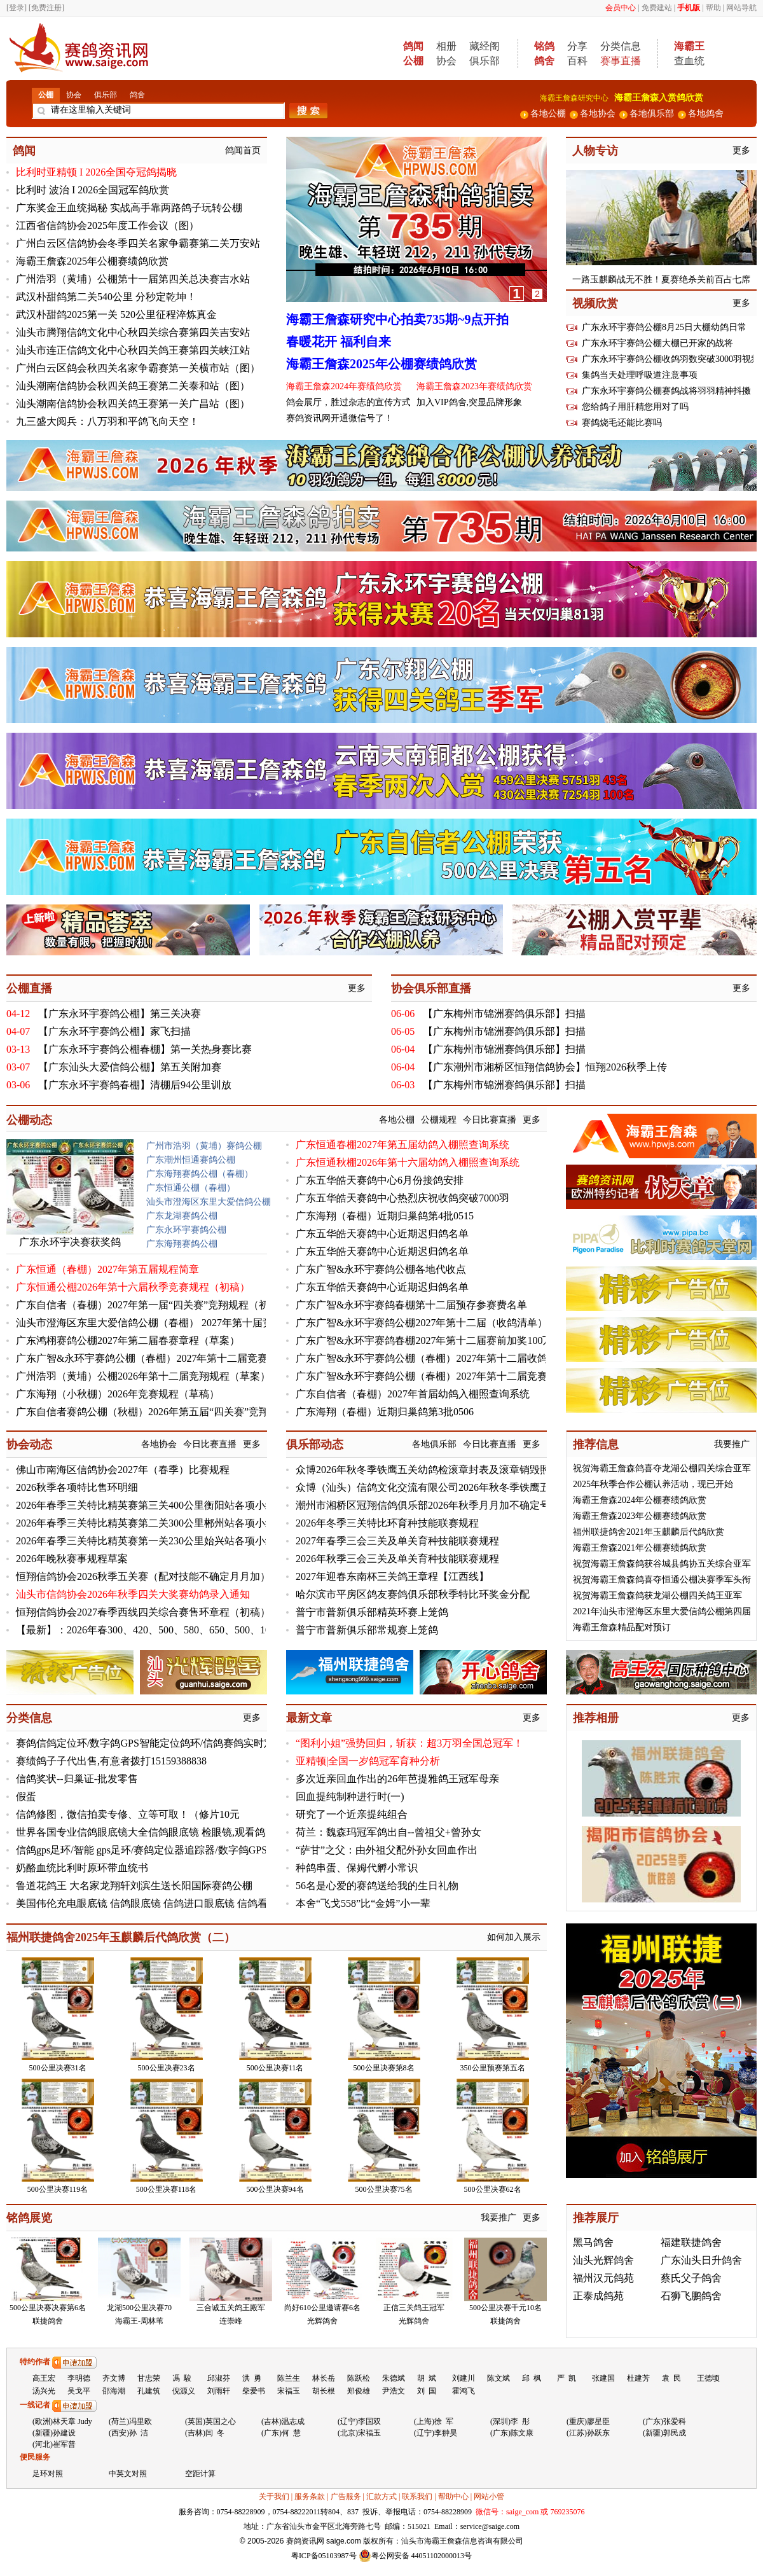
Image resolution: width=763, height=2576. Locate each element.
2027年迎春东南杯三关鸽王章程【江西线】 (392, 1576)
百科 (577, 60)
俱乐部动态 (314, 1444)
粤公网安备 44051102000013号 (415, 2555)
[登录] (16, 7)
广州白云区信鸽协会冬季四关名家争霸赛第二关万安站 (138, 243)
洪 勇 (251, 2378)
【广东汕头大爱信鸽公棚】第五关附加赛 (129, 1067)
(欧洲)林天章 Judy (62, 2421)
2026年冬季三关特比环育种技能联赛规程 (387, 1523)
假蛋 (26, 1796)
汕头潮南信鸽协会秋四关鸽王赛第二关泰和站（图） (133, 385)
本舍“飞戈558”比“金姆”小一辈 (363, 1903)
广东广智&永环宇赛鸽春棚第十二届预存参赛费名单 (411, 1304)
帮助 (713, 7)
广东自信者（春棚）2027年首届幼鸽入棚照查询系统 (413, 1393)
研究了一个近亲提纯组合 (352, 1814)
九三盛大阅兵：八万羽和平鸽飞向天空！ (107, 421)
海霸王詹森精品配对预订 (622, 1627)
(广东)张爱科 (664, 2421)
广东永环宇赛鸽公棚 (186, 1230)
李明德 (78, 2378)
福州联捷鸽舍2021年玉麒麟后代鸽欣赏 (648, 1532)
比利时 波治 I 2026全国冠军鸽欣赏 (92, 189)
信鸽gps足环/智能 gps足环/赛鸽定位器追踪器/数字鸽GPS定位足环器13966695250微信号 (210, 1850)
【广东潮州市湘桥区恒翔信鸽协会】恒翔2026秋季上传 (545, 1067)
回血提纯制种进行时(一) (350, 1796)
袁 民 (671, 2378)
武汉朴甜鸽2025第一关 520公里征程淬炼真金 (116, 314)
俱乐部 (484, 60)
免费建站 (657, 7)
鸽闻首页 (243, 150)
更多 (741, 150)
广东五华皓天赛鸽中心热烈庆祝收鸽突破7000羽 (402, 1198)
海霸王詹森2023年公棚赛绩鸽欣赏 (639, 1516)
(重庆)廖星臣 (588, 2421)
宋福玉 (288, 2390)
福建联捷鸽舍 (691, 2242)
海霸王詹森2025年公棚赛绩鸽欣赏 (92, 261)
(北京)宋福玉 (359, 2432)
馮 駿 (181, 2378)
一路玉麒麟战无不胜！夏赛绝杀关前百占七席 (661, 279)
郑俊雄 (358, 2390)
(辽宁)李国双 (359, 2421)
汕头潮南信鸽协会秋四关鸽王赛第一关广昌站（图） (133, 403)
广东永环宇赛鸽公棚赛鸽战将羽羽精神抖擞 (666, 391)
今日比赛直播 (489, 1120)
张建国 (603, 2378)
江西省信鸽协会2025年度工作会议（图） (107, 225)
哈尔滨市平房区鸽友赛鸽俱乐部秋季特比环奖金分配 (413, 1594)
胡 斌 (426, 2378)
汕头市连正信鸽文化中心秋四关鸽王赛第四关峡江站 (133, 350)
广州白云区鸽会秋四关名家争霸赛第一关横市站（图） (138, 368)
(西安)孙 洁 (128, 2432)
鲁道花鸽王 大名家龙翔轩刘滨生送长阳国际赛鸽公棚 (134, 1885)
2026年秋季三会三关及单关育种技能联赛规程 (397, 1558)
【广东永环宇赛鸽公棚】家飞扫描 (114, 1031)
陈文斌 (498, 2378)
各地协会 (159, 1444)
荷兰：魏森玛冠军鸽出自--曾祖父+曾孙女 (388, 1832)
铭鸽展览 (29, 2218)
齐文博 (113, 2378)
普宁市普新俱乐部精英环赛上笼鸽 (372, 1612)
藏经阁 (484, 46)
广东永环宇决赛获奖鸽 (70, 1241)
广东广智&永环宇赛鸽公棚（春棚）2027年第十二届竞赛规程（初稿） (172, 1358)
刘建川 (463, 2378)
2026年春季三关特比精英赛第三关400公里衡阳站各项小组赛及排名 (166, 1505)
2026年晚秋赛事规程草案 (72, 1558)
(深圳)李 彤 (510, 2421)
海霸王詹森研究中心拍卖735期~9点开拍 (397, 319)
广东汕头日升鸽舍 (701, 2260)
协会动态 (29, 1444)
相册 (446, 46)
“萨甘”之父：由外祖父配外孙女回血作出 (387, 1850)
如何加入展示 (513, 1937)
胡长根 (323, 2390)
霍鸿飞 (463, 2390)
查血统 (689, 60)
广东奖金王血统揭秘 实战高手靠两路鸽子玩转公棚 (129, 207)
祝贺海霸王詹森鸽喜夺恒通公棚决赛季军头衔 (662, 1579)
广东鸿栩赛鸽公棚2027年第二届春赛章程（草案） (128, 1340)
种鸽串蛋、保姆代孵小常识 (357, 1867)
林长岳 (323, 2378)
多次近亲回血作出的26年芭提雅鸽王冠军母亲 (397, 1778)
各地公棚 (397, 1120)
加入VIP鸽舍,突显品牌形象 (469, 402)
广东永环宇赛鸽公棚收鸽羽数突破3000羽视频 (671, 359)
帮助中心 (453, 2496)
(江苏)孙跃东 (588, 2432)
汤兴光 (43, 2390)
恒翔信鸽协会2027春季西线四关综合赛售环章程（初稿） (143, 1612)
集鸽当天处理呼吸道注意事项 (640, 375)
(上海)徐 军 (433, 2421)
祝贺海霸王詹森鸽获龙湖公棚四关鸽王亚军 (657, 1595)
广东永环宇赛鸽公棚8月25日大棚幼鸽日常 (664, 327)
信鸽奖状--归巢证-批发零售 (77, 1778)
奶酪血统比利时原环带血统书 (82, 1867)
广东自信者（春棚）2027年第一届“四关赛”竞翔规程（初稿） (152, 1304)
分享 (577, 46)
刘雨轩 (218, 2390)
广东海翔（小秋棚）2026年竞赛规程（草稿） (117, 1393)
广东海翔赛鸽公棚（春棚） (199, 1174)
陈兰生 (288, 2378)
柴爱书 (253, 2390)
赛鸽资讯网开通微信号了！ (339, 418)
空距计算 (200, 2473)
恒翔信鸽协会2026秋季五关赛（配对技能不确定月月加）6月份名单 (166, 1576)
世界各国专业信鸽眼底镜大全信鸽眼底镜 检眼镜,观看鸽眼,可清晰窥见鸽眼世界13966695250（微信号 (241, 1832)
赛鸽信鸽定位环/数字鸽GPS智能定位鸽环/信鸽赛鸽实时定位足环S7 (165, 1743)
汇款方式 (381, 2496)
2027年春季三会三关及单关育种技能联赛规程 (397, 1540)
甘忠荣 (148, 2378)
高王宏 (43, 2378)
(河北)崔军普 (54, 2444)
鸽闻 (24, 150)
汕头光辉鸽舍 (603, 2260)
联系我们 (417, 2496)
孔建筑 (148, 2390)
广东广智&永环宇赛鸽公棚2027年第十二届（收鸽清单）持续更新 (442, 1322)
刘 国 (426, 2390)
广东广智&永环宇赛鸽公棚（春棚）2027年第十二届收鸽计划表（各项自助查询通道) (484, 1358)
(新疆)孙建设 (54, 2432)
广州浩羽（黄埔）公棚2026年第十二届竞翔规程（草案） (143, 1376)
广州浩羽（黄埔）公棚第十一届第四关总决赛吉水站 (133, 279)
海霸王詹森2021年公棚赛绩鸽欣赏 (639, 1548)
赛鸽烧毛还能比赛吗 (622, 422)
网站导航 (741, 7)
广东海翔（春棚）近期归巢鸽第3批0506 (385, 1411)
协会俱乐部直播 (431, 988)
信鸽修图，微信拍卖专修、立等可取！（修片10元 (128, 1814)
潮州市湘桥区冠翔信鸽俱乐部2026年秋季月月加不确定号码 (428, 1505)
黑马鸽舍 (593, 2242)
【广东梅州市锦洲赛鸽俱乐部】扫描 (504, 1013)
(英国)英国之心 (210, 2421)
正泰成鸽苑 (598, 2295)
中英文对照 (128, 2473)
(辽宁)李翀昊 (435, 2432)
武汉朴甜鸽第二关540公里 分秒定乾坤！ (106, 296)
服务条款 (309, 2496)
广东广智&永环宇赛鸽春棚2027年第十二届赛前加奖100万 (424, 1340)
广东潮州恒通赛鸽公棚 (190, 1160)
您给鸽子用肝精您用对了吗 (635, 407)
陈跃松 (358, 2378)
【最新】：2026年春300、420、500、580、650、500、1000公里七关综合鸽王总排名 (204, 1629)
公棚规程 (439, 1120)
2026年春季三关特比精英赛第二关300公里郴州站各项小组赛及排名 (166, 1523)
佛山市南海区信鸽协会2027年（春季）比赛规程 (123, 1469)
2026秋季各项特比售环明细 (77, 1487)
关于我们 (274, 2496)
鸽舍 (137, 94)
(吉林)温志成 (283, 2421)
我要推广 (732, 1444)
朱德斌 (393, 2378)
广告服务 (346, 2496)
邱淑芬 (218, 2378)
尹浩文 (393, 2390)
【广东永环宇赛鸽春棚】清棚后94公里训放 (134, 1084)
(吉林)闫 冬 (204, 2432)
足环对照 (47, 2473)
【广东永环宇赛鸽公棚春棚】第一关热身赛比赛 (145, 1049)
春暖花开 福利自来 (338, 342)
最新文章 (309, 1718)
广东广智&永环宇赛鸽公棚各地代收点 (381, 1269)
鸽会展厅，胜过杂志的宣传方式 (348, 402)
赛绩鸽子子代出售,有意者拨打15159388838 (111, 1760)
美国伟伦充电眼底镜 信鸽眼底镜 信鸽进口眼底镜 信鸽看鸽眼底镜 (162, 1903)
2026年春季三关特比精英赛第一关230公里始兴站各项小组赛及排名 (166, 1540)
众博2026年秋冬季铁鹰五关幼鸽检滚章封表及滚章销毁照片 (428, 1469)
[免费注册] (46, 7)
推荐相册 (596, 1718)
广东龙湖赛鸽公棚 (181, 1216)
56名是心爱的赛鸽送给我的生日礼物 (377, 1885)
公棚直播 (29, 988)
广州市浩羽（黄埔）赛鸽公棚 (204, 1146)
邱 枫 (531, 2378)
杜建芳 (638, 2378)
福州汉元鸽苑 (603, 2278)
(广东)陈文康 (511, 2432)
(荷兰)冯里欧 (130, 2421)
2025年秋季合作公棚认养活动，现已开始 (653, 1484)
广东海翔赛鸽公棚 (181, 1244)
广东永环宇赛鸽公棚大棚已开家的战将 (657, 343)
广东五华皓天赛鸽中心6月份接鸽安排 (380, 1180)
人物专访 (595, 150)
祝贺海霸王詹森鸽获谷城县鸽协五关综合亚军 (662, 1563)
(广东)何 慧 (281, 2432)
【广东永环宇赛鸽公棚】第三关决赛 (119, 1013)
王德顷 (708, 2378)
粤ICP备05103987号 (324, 2555)
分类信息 (620, 46)
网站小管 (489, 2496)
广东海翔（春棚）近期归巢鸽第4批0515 (385, 1215)
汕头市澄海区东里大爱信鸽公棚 (208, 1202)
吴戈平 (78, 2390)
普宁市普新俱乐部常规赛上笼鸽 (367, 1629)
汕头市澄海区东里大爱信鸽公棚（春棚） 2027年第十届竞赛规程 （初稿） (181, 1322)
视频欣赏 (595, 303)
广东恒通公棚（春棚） (190, 1188)
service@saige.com (489, 2526)
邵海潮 (113, 2390)
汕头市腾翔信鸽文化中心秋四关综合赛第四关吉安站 (133, 332)
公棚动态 (29, 1120)
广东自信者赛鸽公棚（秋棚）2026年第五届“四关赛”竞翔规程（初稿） (173, 1411)
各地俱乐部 (434, 1444)
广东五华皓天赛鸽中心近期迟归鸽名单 (382, 1233)
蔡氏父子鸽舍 (691, 2278)
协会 (446, 60)
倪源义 (183, 2390)
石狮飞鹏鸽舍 (691, 2295)
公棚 (45, 94)
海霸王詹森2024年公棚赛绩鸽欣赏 (639, 1500)
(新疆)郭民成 (664, 2432)
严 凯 (566, 2378)
